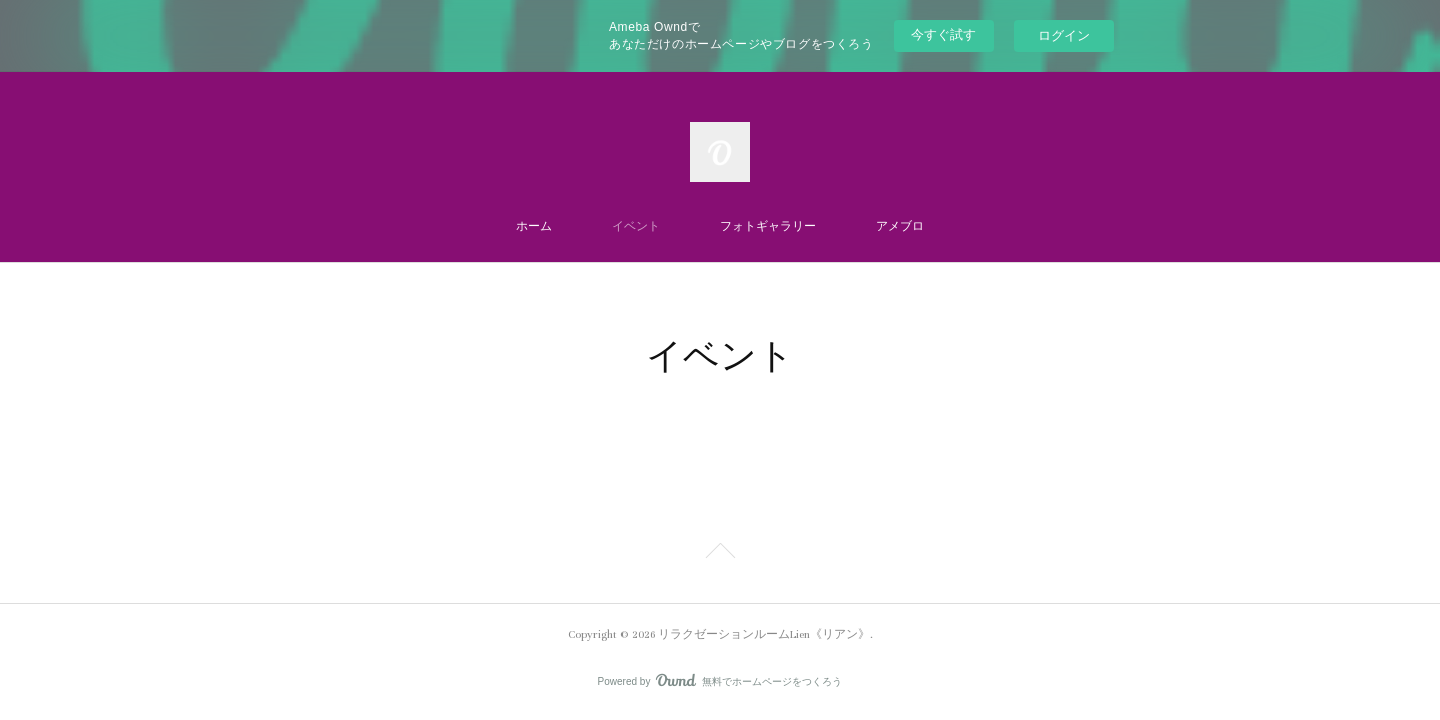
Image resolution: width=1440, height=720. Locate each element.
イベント (636, 226)
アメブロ (900, 226)
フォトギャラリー (768, 226)
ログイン (1064, 35)
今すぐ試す (943, 34)
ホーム (534, 226)
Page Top (720, 554)
